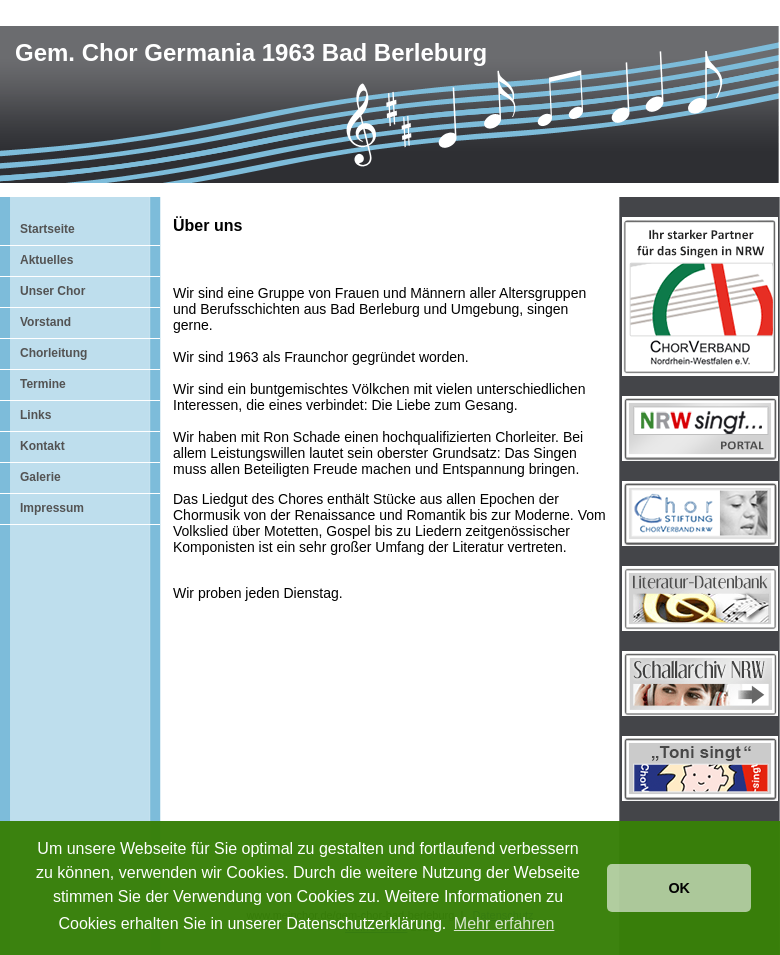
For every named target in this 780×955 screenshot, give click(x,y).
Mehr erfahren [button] (504, 923)
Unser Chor (52, 291)
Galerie (40, 477)
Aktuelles (46, 260)
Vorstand (45, 322)
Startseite (47, 229)
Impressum (52, 508)
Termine (43, 384)
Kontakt (42, 446)
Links (35, 415)
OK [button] (679, 888)
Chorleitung (53, 353)
